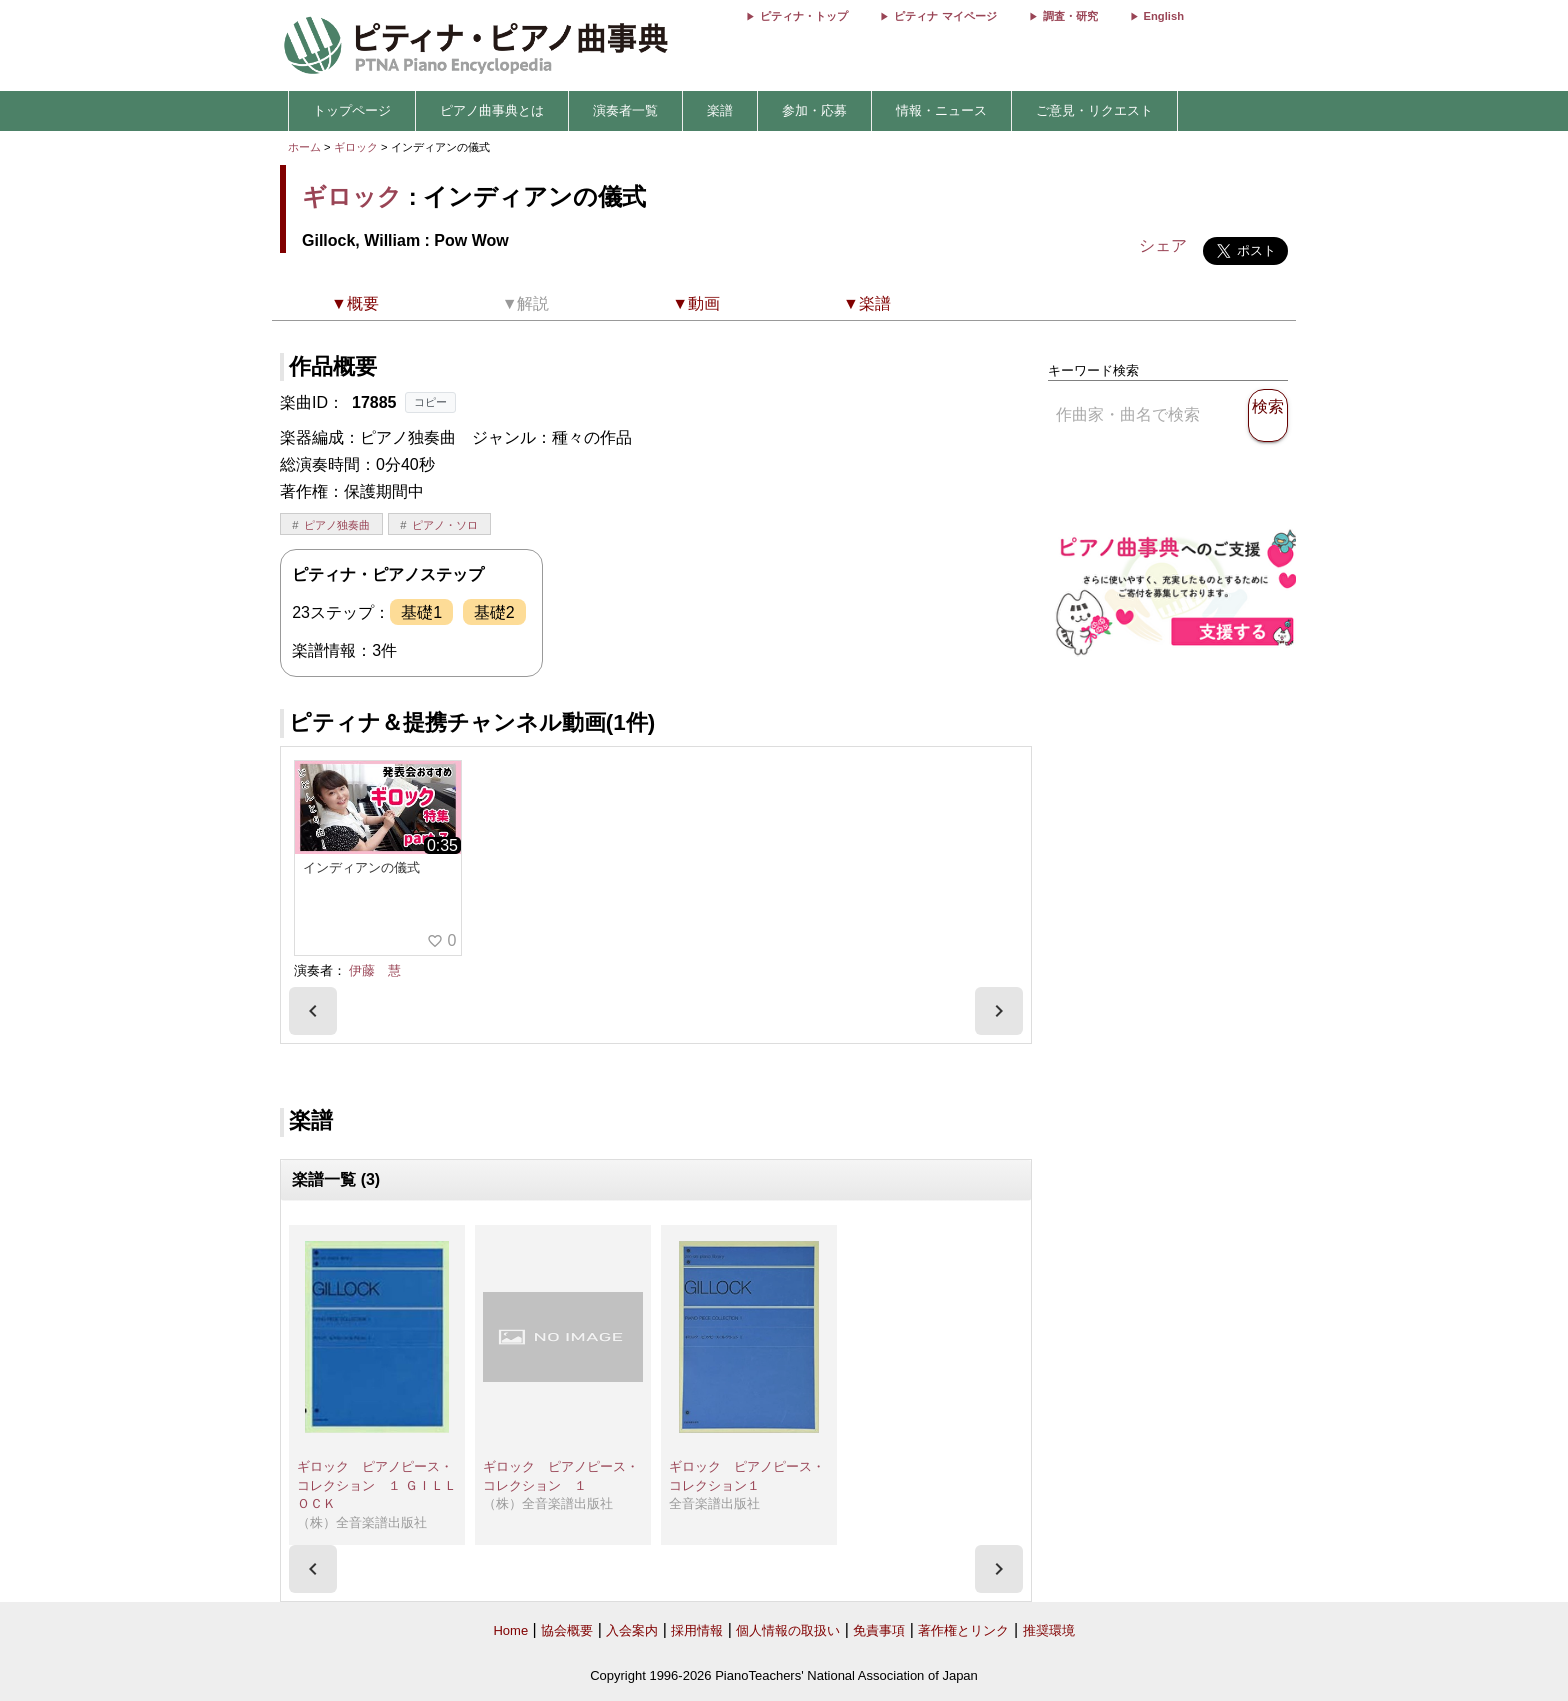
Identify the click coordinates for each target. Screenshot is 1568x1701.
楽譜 (720, 110)
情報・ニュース (941, 110)
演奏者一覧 (625, 110)
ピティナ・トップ (804, 16)
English (1164, 16)
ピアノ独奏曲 (337, 525)
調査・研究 (1070, 16)
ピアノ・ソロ (445, 525)
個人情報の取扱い (788, 1630)
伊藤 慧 (375, 970)
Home (510, 1630)
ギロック (356, 147)
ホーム (304, 147)
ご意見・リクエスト (1094, 110)
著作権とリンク (963, 1630)
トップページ (352, 110)
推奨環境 (1049, 1630)
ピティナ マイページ (945, 16)
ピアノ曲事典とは (492, 110)
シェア (1163, 245)
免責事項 (879, 1630)
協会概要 (567, 1630)
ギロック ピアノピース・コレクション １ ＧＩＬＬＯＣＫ (377, 1485)
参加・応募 (814, 110)
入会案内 (632, 1630)
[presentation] (313, 1011)
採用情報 (697, 1630)
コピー (430, 402)
